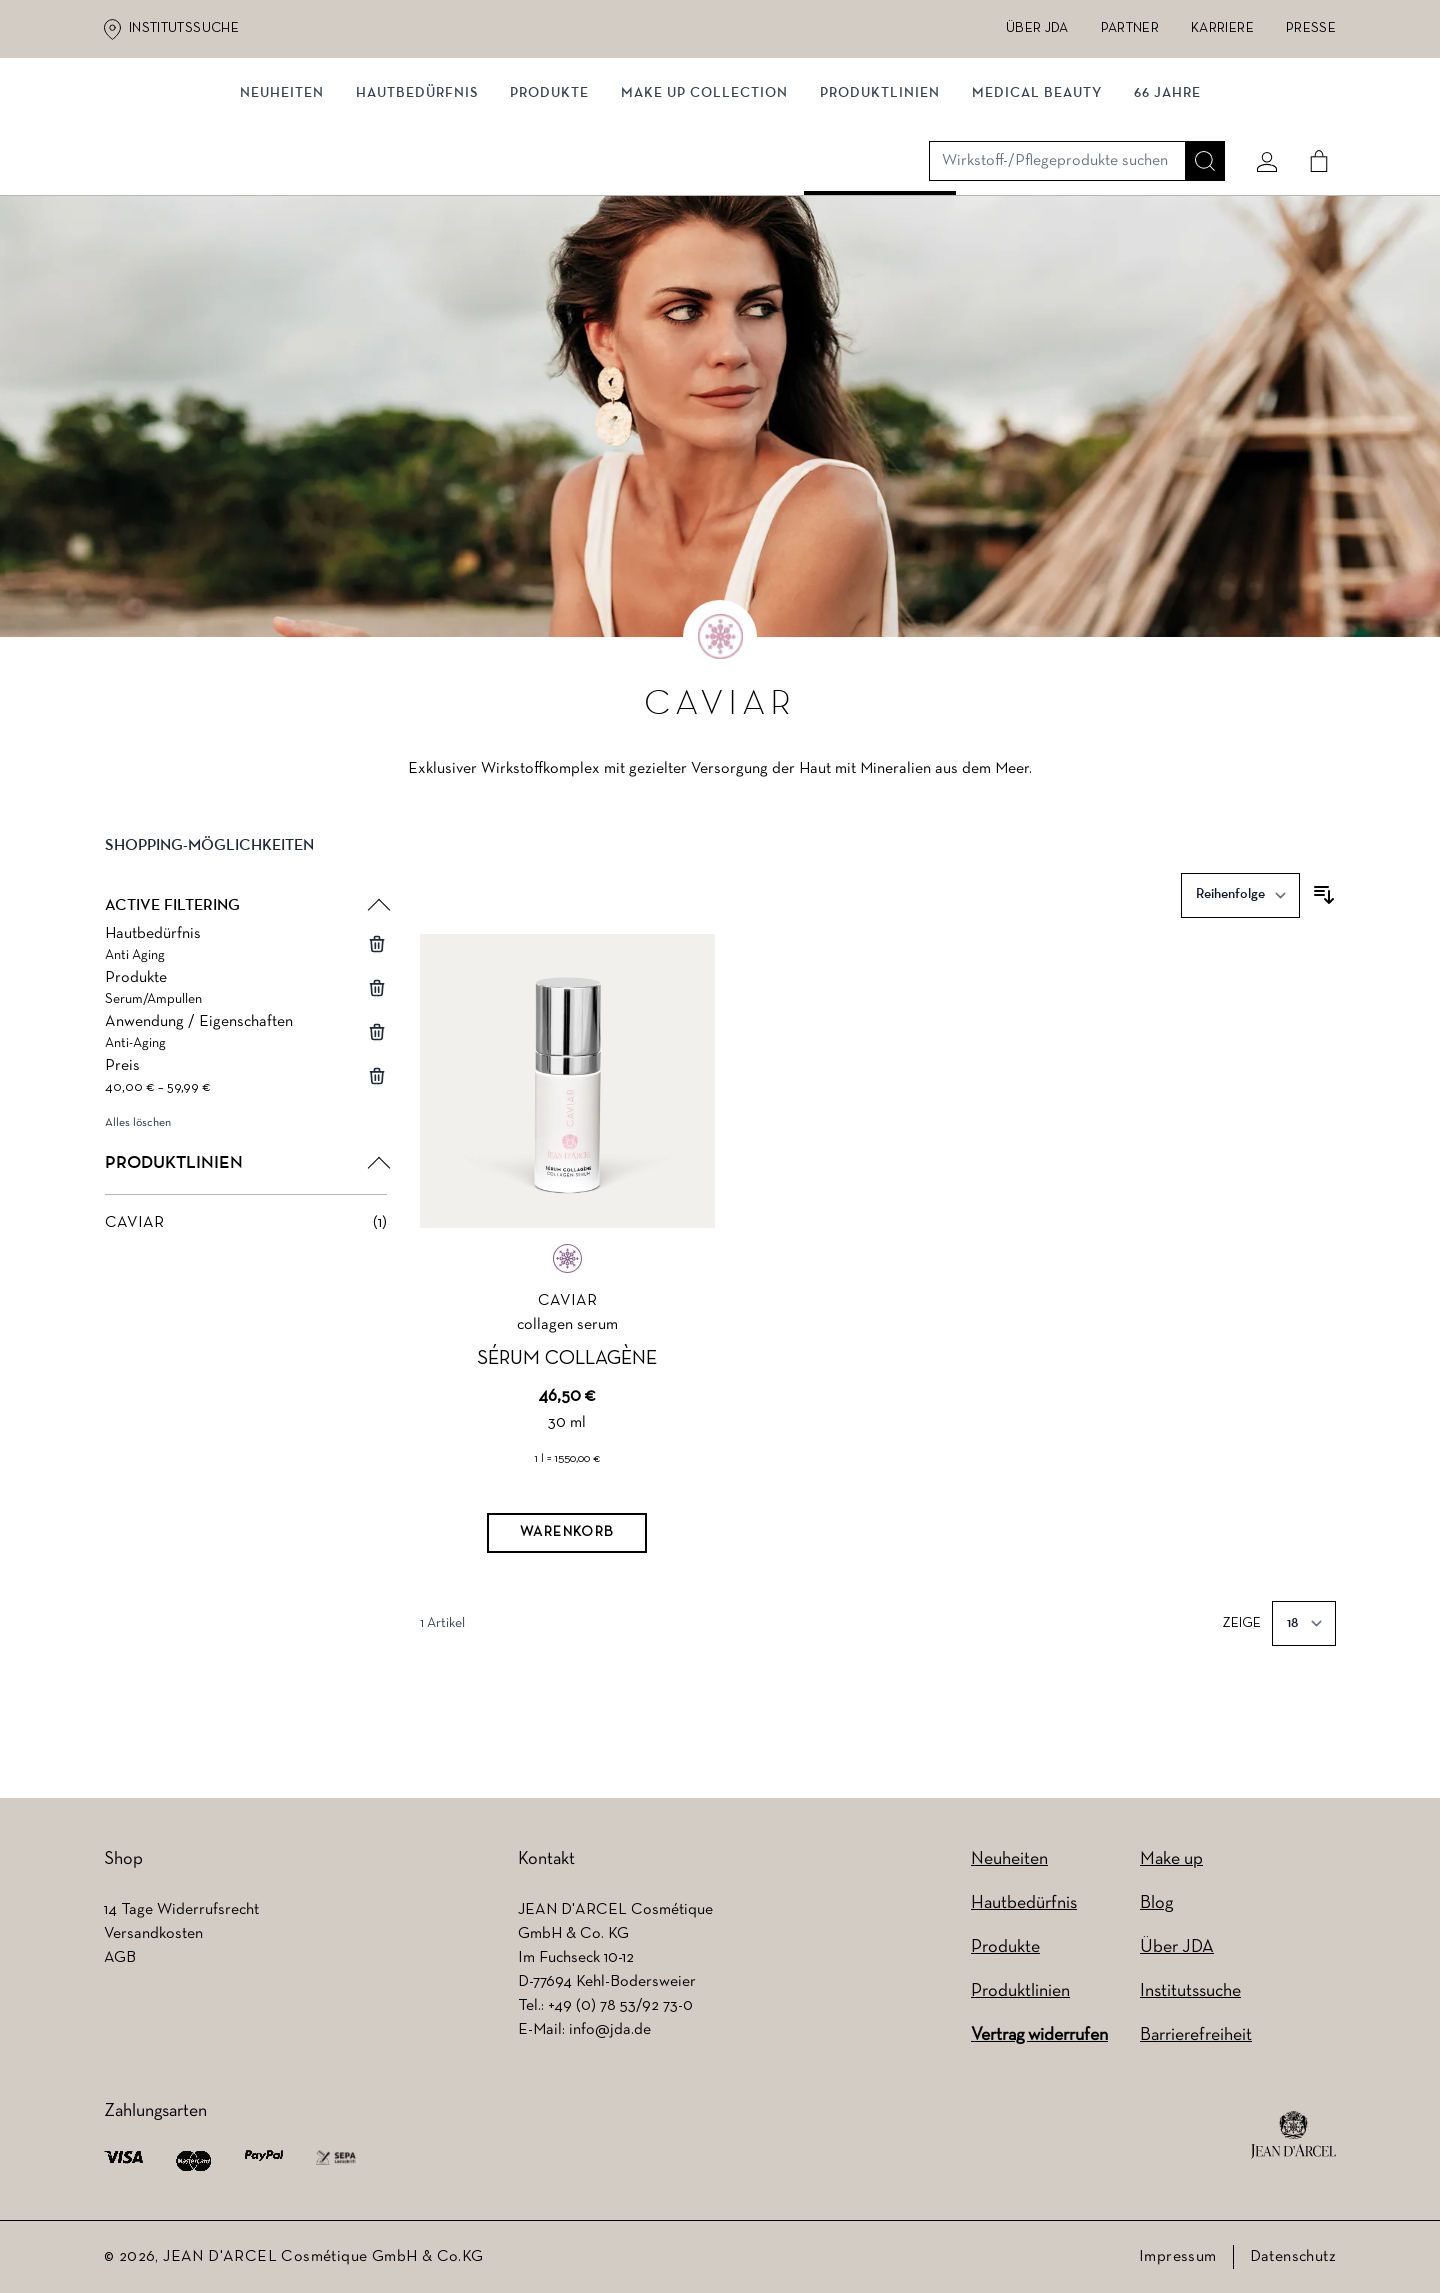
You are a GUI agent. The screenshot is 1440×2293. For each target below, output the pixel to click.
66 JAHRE (1167, 207)
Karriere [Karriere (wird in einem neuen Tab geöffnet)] (1222, 28)
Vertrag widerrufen (1039, 2035)
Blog (1156, 1903)
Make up (1171, 1859)
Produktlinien (880, 207)
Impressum (1178, 2257)
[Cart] (1311, 127)
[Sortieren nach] (1240, 942)
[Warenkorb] (567, 1581)
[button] (246, 909)
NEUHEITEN (282, 207)
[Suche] (1197, 127)
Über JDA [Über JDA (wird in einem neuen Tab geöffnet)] (1037, 28)
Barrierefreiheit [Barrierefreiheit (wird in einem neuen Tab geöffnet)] (1196, 2035)
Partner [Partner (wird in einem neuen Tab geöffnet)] (1130, 28)
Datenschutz (1293, 2257)
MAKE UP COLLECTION (704, 207)
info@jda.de (610, 2030)
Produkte (549, 207)
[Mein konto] (1259, 127)
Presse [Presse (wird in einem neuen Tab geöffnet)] (1311, 28)
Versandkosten (153, 1934)
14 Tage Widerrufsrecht (181, 1910)
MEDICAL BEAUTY (1037, 207)
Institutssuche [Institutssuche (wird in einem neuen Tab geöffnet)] (184, 28)
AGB (120, 1958)
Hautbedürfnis (417, 207)
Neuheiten (1009, 1859)
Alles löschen (138, 1170)
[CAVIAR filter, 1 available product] (246, 1270)
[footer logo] (1293, 2135)
